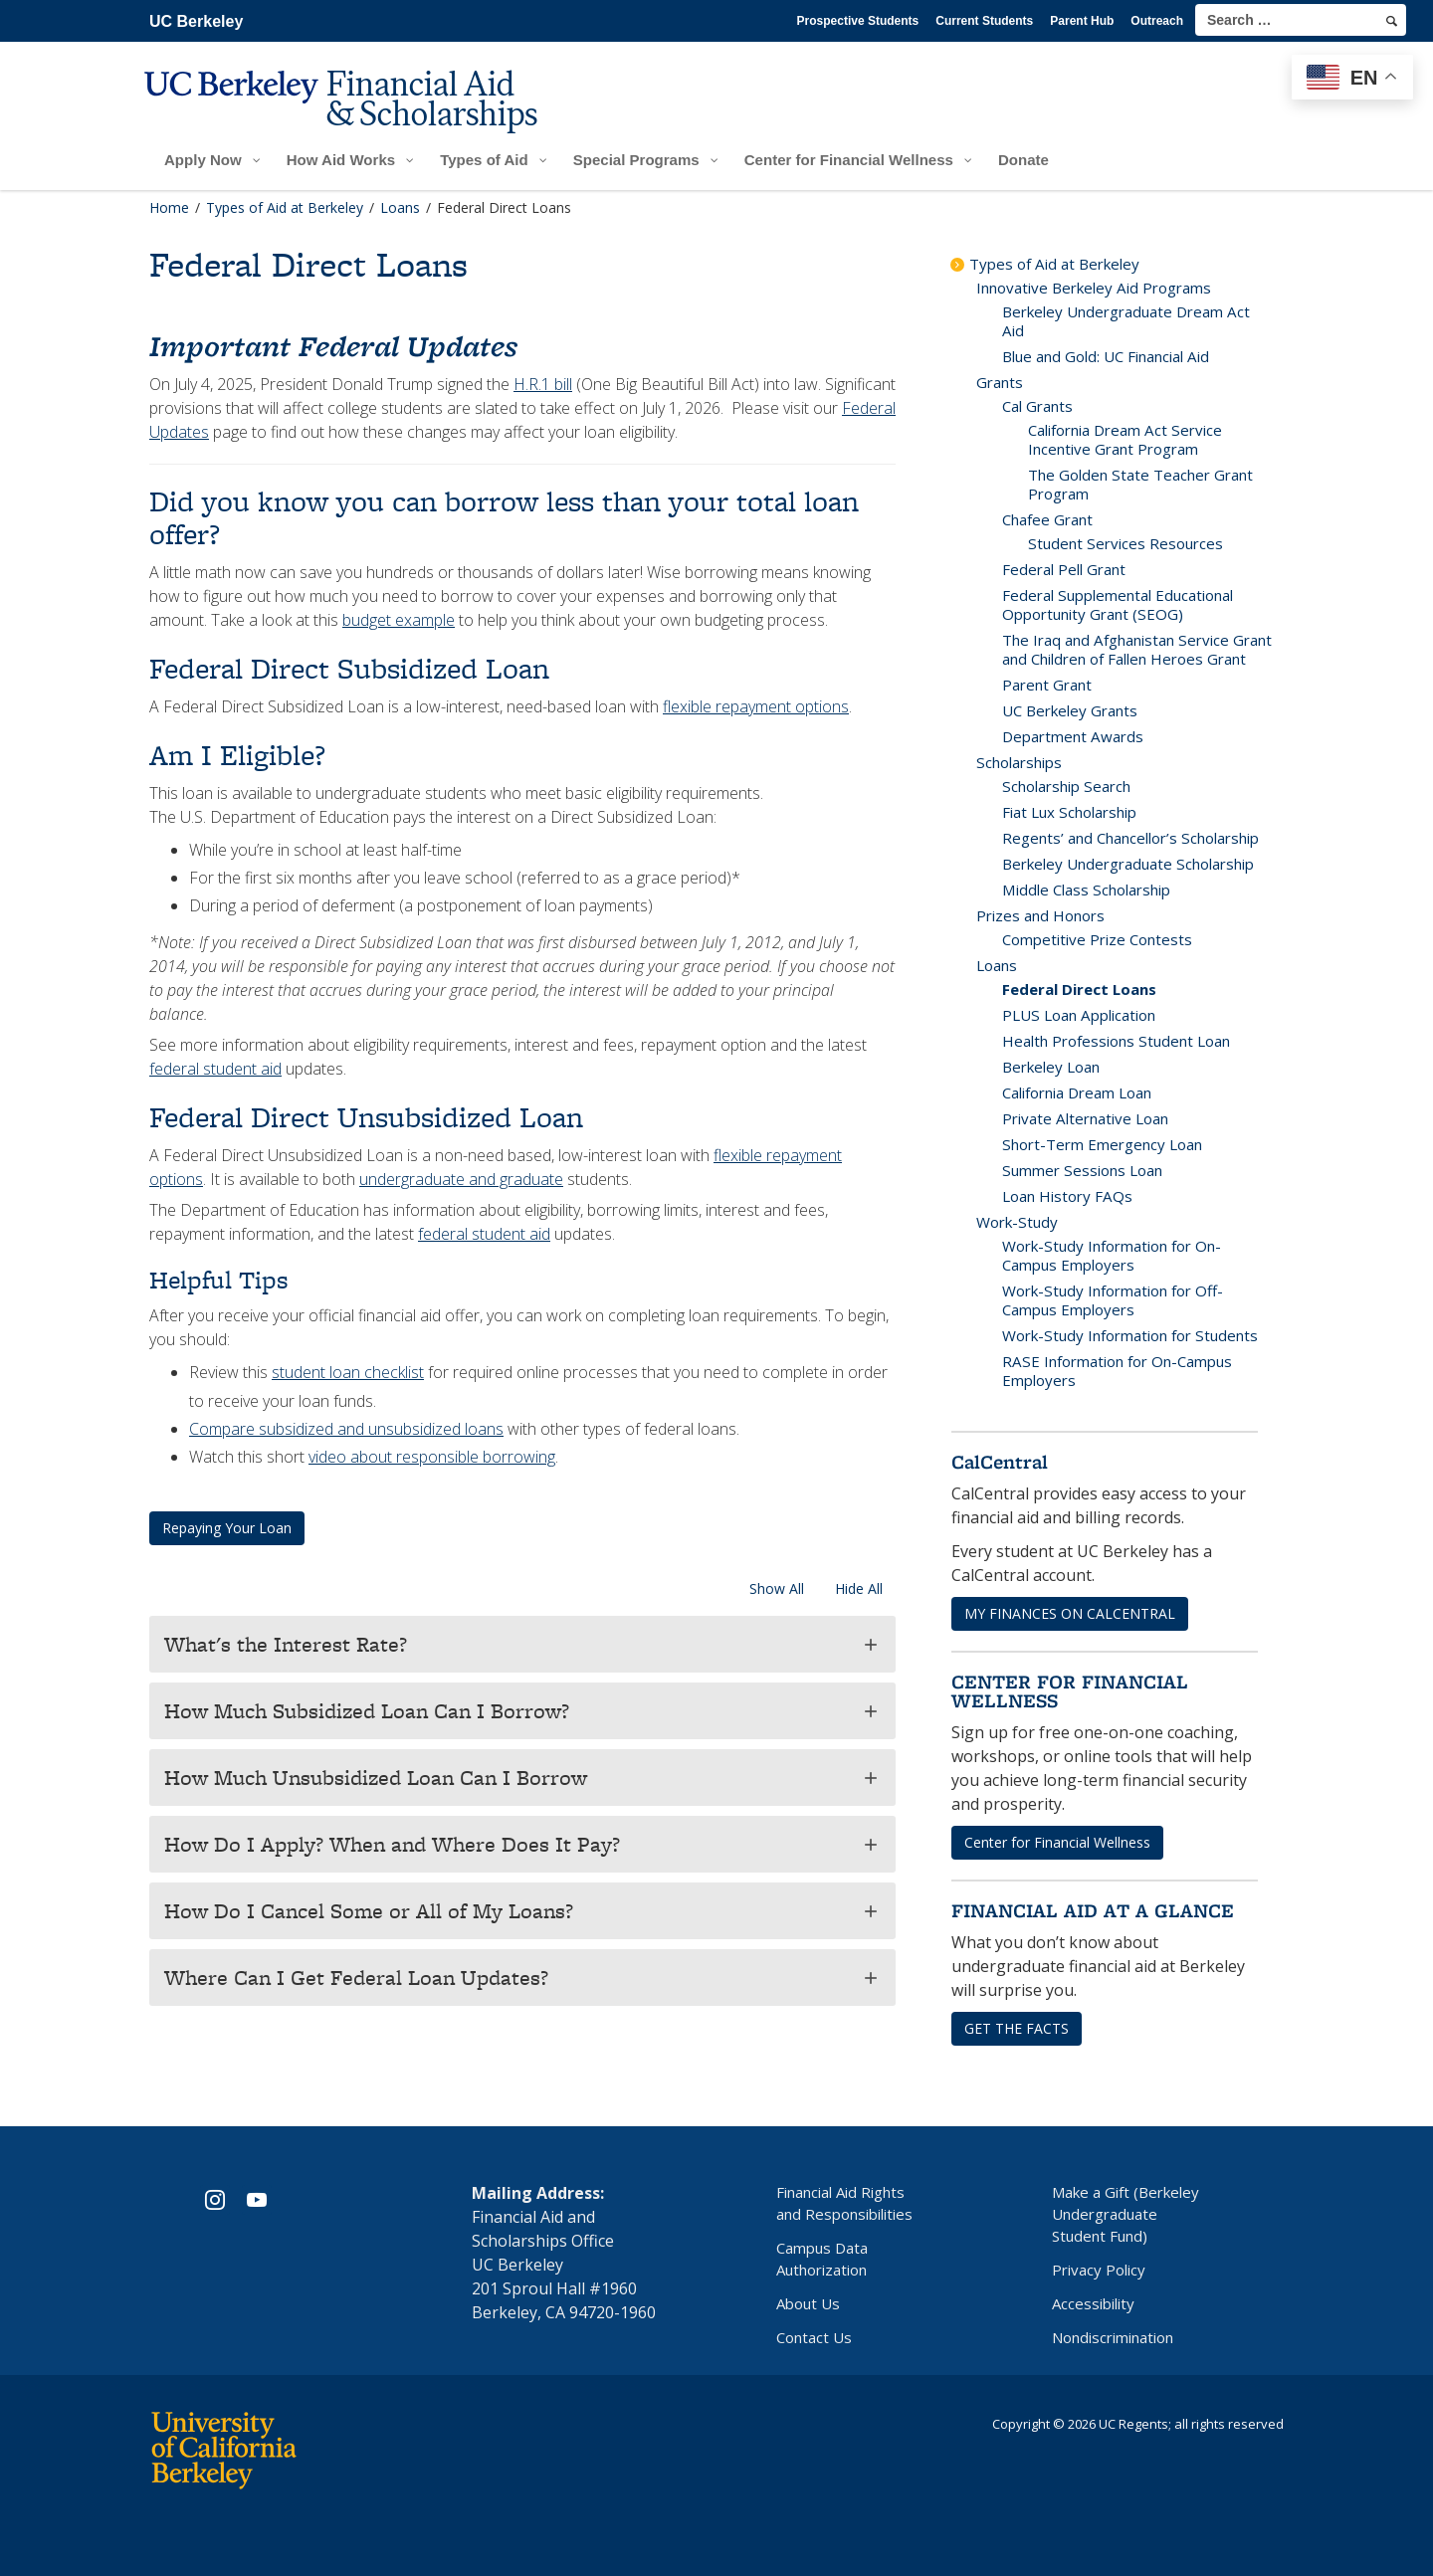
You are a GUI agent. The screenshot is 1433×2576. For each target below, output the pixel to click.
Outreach (1156, 21)
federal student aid (215, 1069)
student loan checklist (348, 1372)
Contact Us (814, 2337)
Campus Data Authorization (822, 2258)
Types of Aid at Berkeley (1054, 264)
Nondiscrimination (1112, 2337)
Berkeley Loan (1051, 1067)
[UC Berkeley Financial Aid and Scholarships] (347, 115)
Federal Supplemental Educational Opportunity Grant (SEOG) (1117, 604)
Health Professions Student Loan (1116, 1041)
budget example (398, 620)
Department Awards (1072, 736)
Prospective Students (858, 21)
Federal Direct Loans (1079, 989)
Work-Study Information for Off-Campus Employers (1112, 1300)
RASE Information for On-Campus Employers (1117, 1370)
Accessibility (1093, 2303)
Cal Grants (1037, 406)
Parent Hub (1082, 21)
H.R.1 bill (542, 384)
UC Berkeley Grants (1069, 710)
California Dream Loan (1076, 1092)
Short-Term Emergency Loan (1102, 1144)
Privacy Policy (1098, 2269)
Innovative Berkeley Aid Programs (1093, 287)
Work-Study (1017, 1222)
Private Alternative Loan (1085, 1118)
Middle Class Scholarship (1086, 889)
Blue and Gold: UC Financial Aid (1105, 356)
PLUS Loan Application (1078, 1015)
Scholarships (1019, 762)
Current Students (984, 21)
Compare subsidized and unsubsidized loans (346, 1429)
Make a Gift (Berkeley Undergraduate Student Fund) (1125, 2214)
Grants (999, 382)
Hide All (859, 1588)
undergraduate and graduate (461, 1179)
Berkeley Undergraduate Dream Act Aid (1126, 320)
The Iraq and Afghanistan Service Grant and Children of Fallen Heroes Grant (1137, 649)
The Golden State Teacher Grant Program (1140, 484)
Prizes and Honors (1040, 915)
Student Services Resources (1125, 543)
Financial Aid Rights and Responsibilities (844, 2203)
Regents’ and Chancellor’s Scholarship (1130, 838)
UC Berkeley (196, 21)
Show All (776, 1588)
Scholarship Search (1066, 786)
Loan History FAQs (1067, 1196)
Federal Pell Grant (1064, 569)
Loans (996, 965)
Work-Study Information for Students (1130, 1335)
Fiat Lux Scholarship (1069, 812)
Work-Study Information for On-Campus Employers (1111, 1255)
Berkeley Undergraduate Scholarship (1128, 864)
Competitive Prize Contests (1097, 939)
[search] (1391, 21)
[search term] (1300, 20)
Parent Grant (1047, 684)
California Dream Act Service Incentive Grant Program (1125, 439)
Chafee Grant (1047, 519)
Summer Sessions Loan (1082, 1170)
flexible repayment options (756, 706)
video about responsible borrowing (431, 1457)
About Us (808, 2303)
